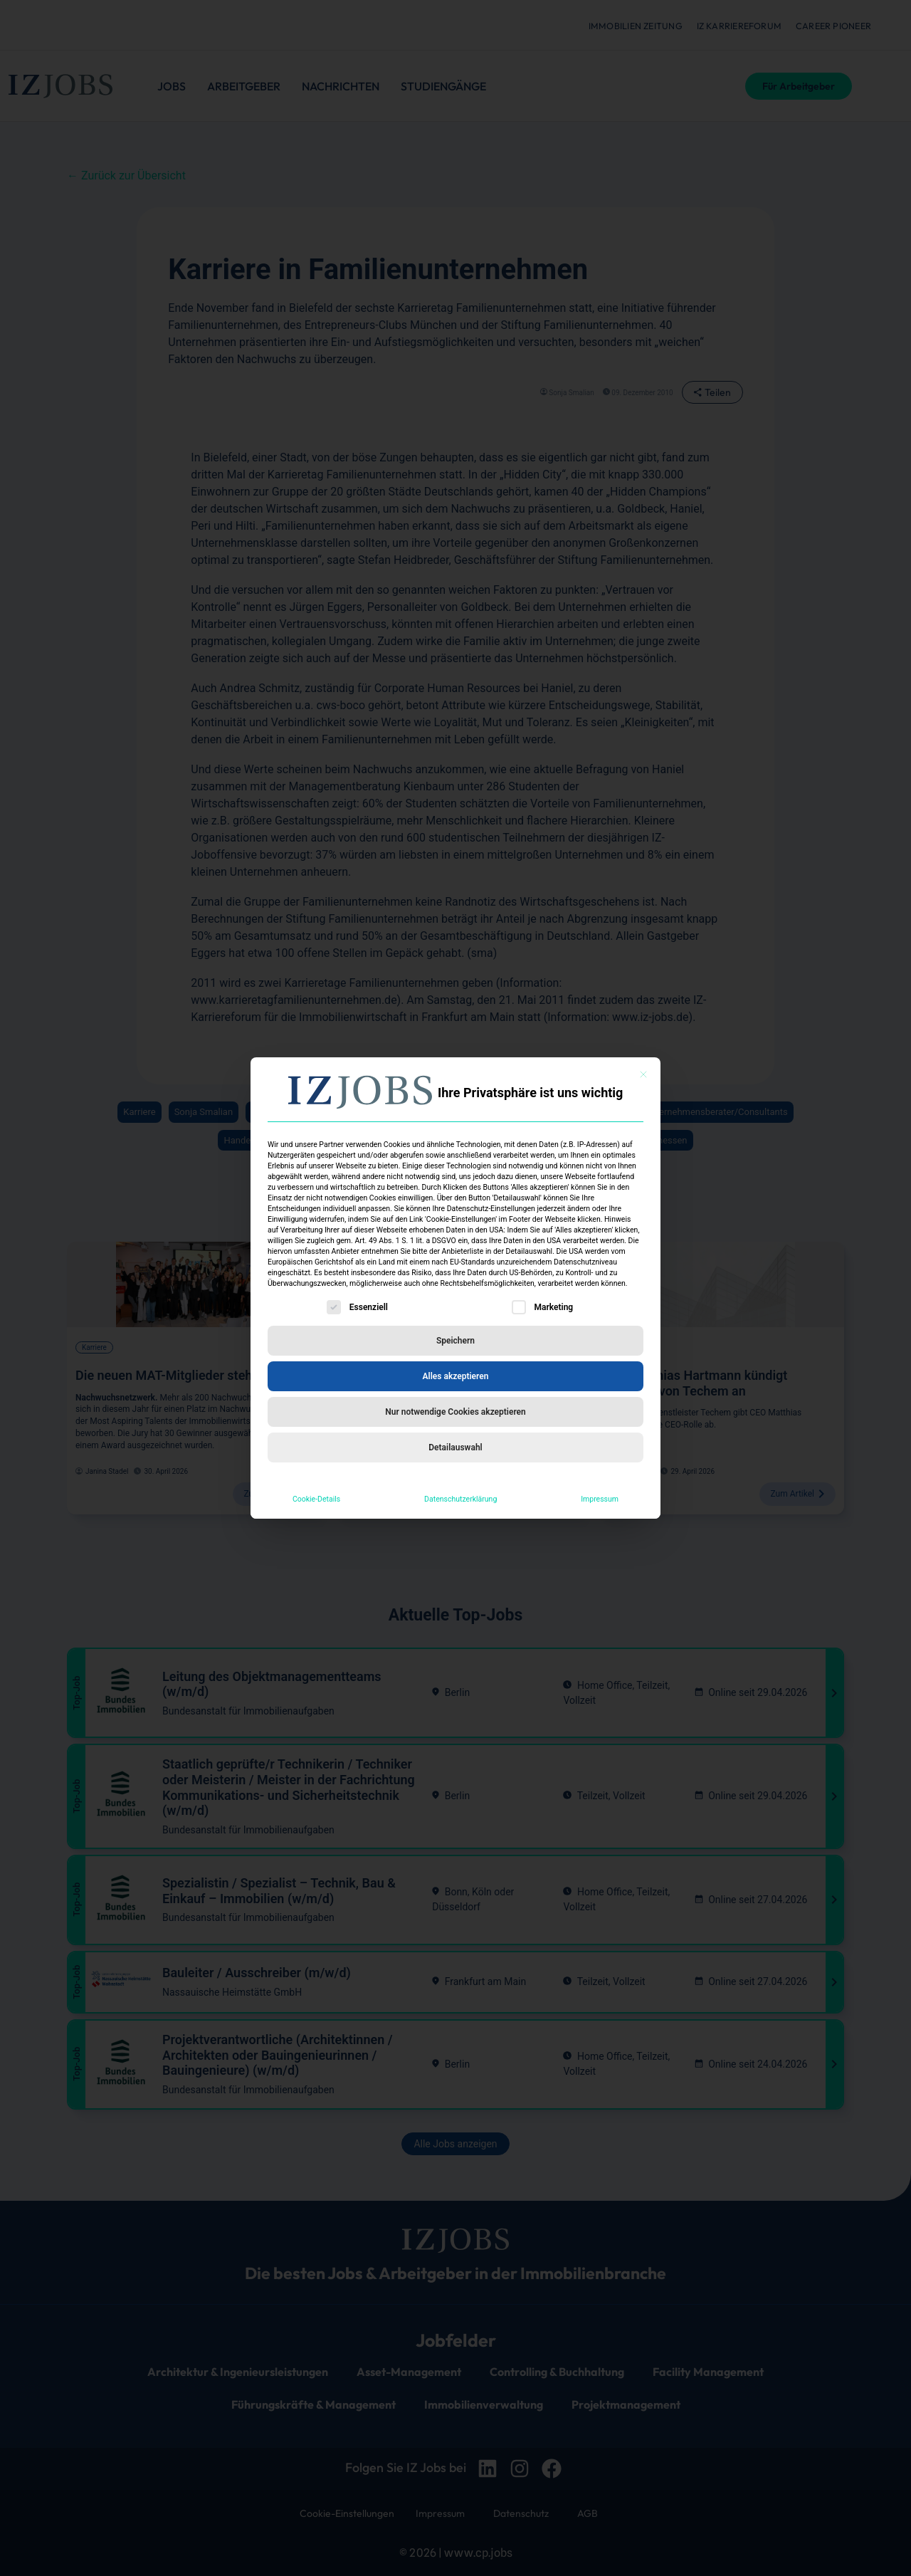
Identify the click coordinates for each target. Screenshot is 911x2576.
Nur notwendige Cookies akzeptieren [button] (455, 1412)
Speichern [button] (455, 1341)
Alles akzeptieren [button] (456, 1376)
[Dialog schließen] (643, 1074)
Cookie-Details (316, 1499)
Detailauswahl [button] (455, 1447)
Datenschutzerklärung (460, 1499)
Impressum (599, 1499)
